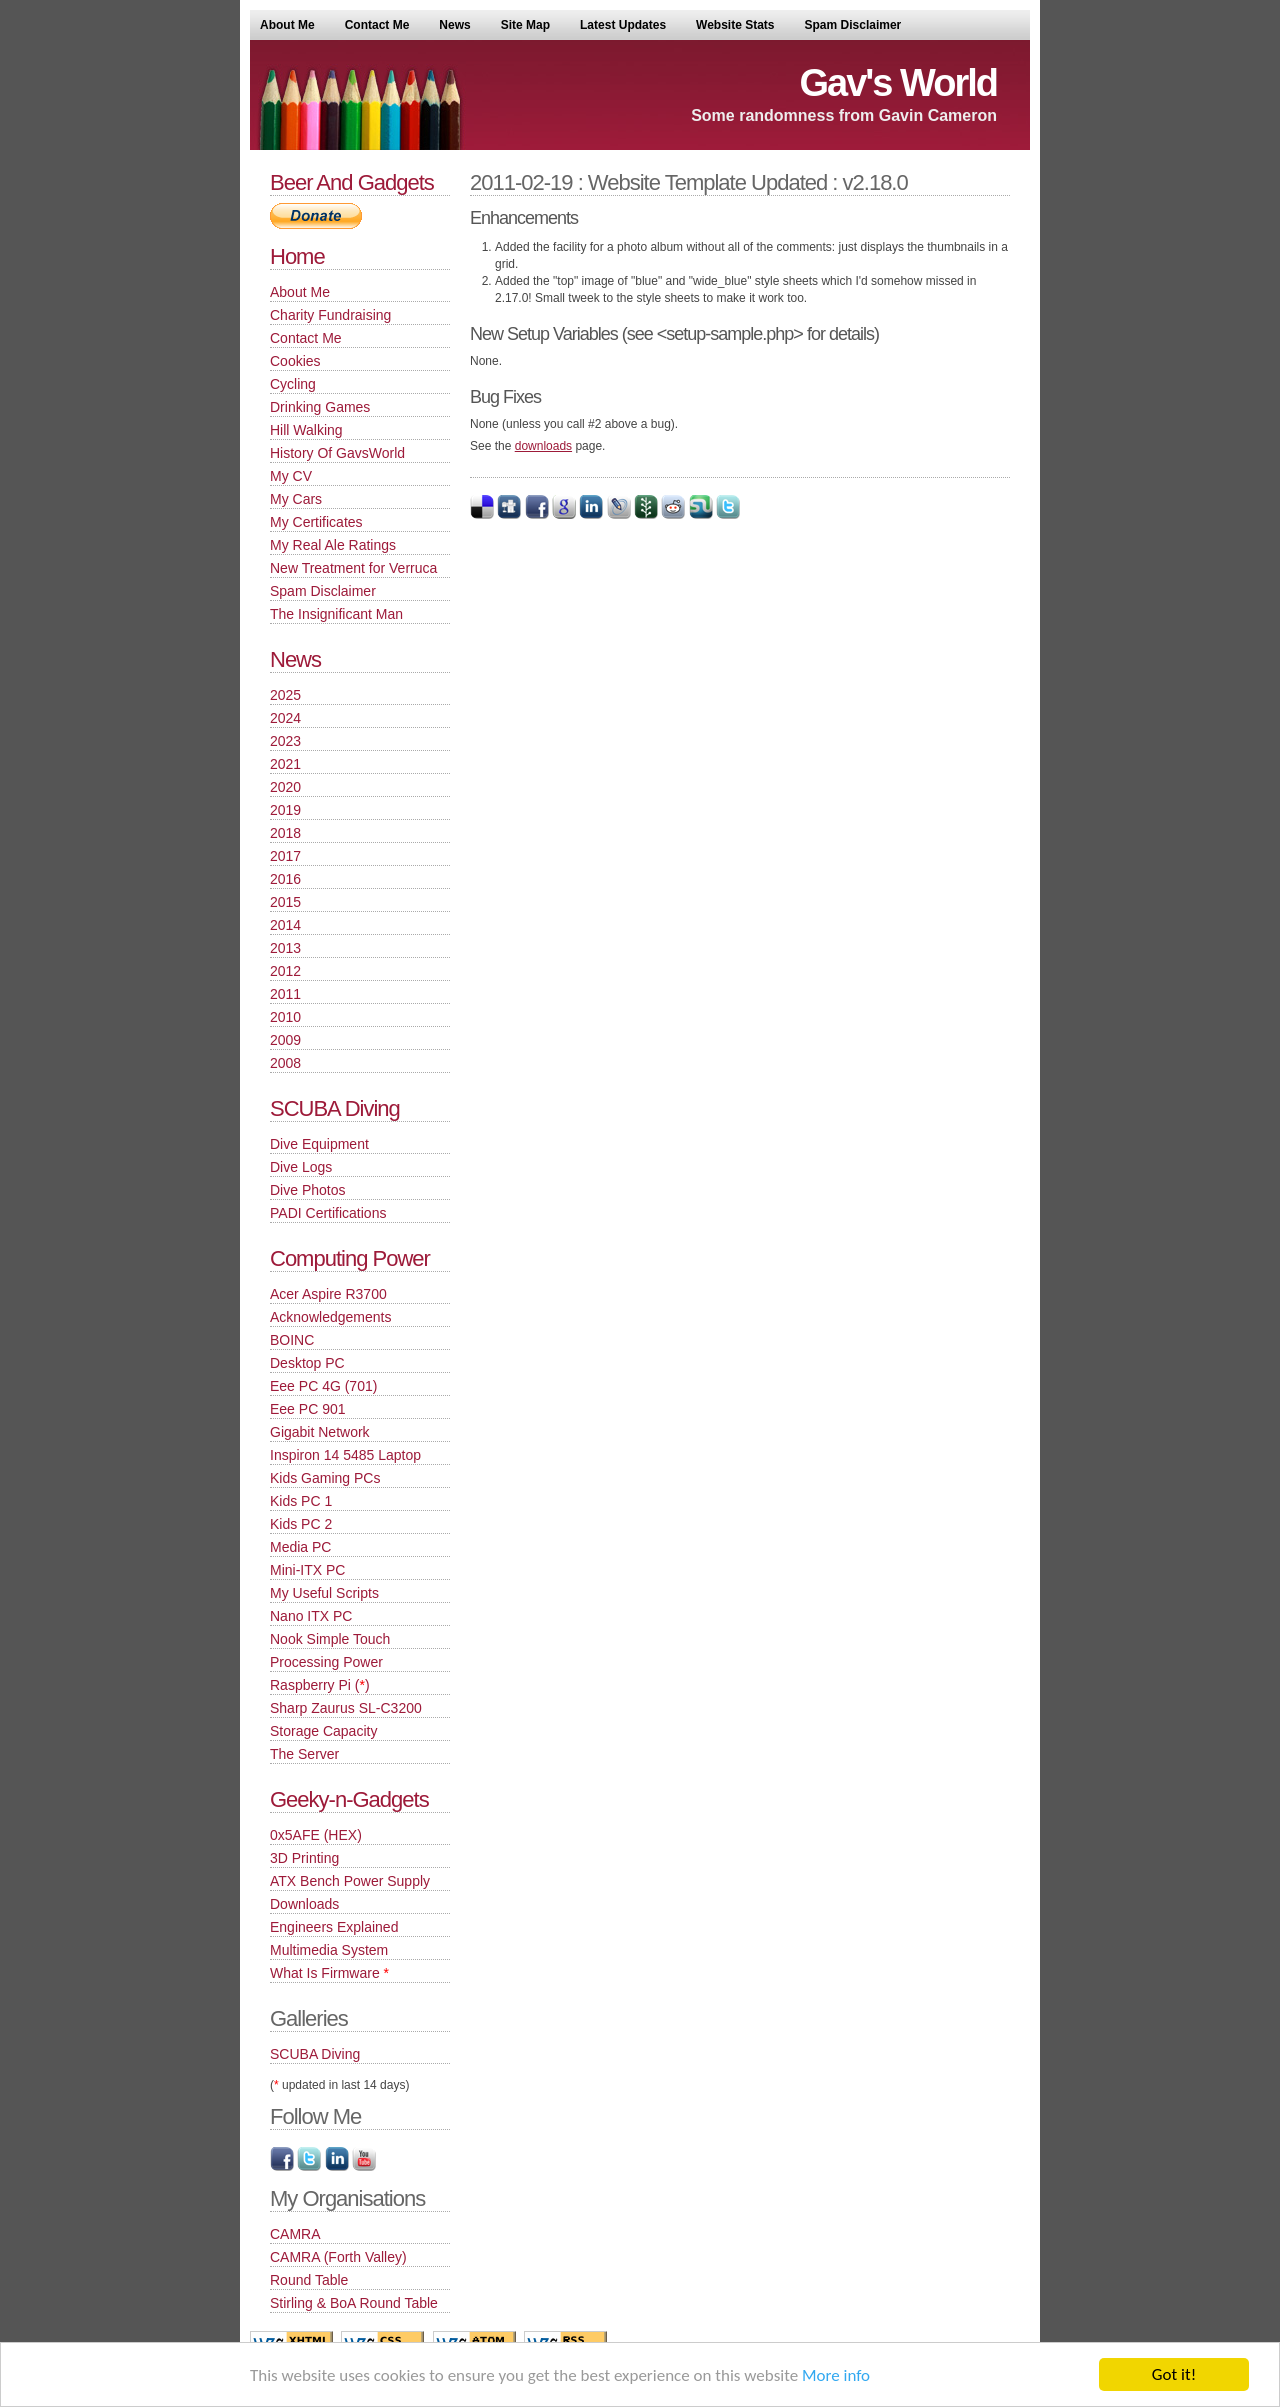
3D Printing (304, 1858)
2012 (285, 971)
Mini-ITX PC (307, 1570)
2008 (285, 1063)
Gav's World (898, 83)
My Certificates (316, 522)
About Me (287, 25)
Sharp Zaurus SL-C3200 (346, 1708)
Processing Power (326, 1662)
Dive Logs (301, 1167)
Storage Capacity (323, 1731)
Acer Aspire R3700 (328, 1294)
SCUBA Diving (335, 1108)
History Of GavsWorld (337, 453)
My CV (291, 476)
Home (297, 256)
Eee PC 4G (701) (323, 1386)
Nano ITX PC (311, 1616)
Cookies (295, 361)
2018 (285, 833)
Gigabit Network (320, 1432)
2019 (285, 810)
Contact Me (377, 25)
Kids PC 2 (301, 1524)
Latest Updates (623, 25)
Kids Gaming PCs (325, 1478)
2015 (285, 902)
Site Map (525, 25)
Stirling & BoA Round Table (354, 2303)
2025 (285, 695)
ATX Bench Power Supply (350, 1881)
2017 (285, 856)
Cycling (293, 384)
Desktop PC (307, 1363)
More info (836, 2375)
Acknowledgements (330, 1317)
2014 (285, 925)
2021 (285, 764)
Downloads (304, 1904)
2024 (285, 718)
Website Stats (735, 25)
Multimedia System (329, 1950)
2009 (285, 1040)
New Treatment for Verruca (353, 568)
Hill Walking (306, 430)
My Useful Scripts (324, 1593)
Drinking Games (320, 407)
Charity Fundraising (330, 315)
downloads (543, 446)
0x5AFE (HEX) (316, 1835)
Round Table (309, 2280)
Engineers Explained (334, 1927)
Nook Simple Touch (330, 1639)
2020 (285, 787)
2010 (285, 1017)
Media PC (300, 1547)
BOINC (292, 1340)
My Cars (296, 499)
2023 (285, 741)
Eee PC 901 (308, 1409)
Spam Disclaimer (853, 25)
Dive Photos (307, 1190)
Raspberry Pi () (320, 1685)
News (454, 25)
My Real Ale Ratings (333, 545)
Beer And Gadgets (352, 182)
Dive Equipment (319, 1144)
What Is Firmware (329, 1973)
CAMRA (295, 2234)
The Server (304, 1754)
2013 (285, 948)
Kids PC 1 (301, 1501)
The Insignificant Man (336, 614)
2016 (285, 879)
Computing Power (350, 1258)
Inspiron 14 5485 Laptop (345, 1455)
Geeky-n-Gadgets (349, 1799)
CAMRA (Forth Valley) (338, 2257)
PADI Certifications (328, 1213)
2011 (285, 994)
